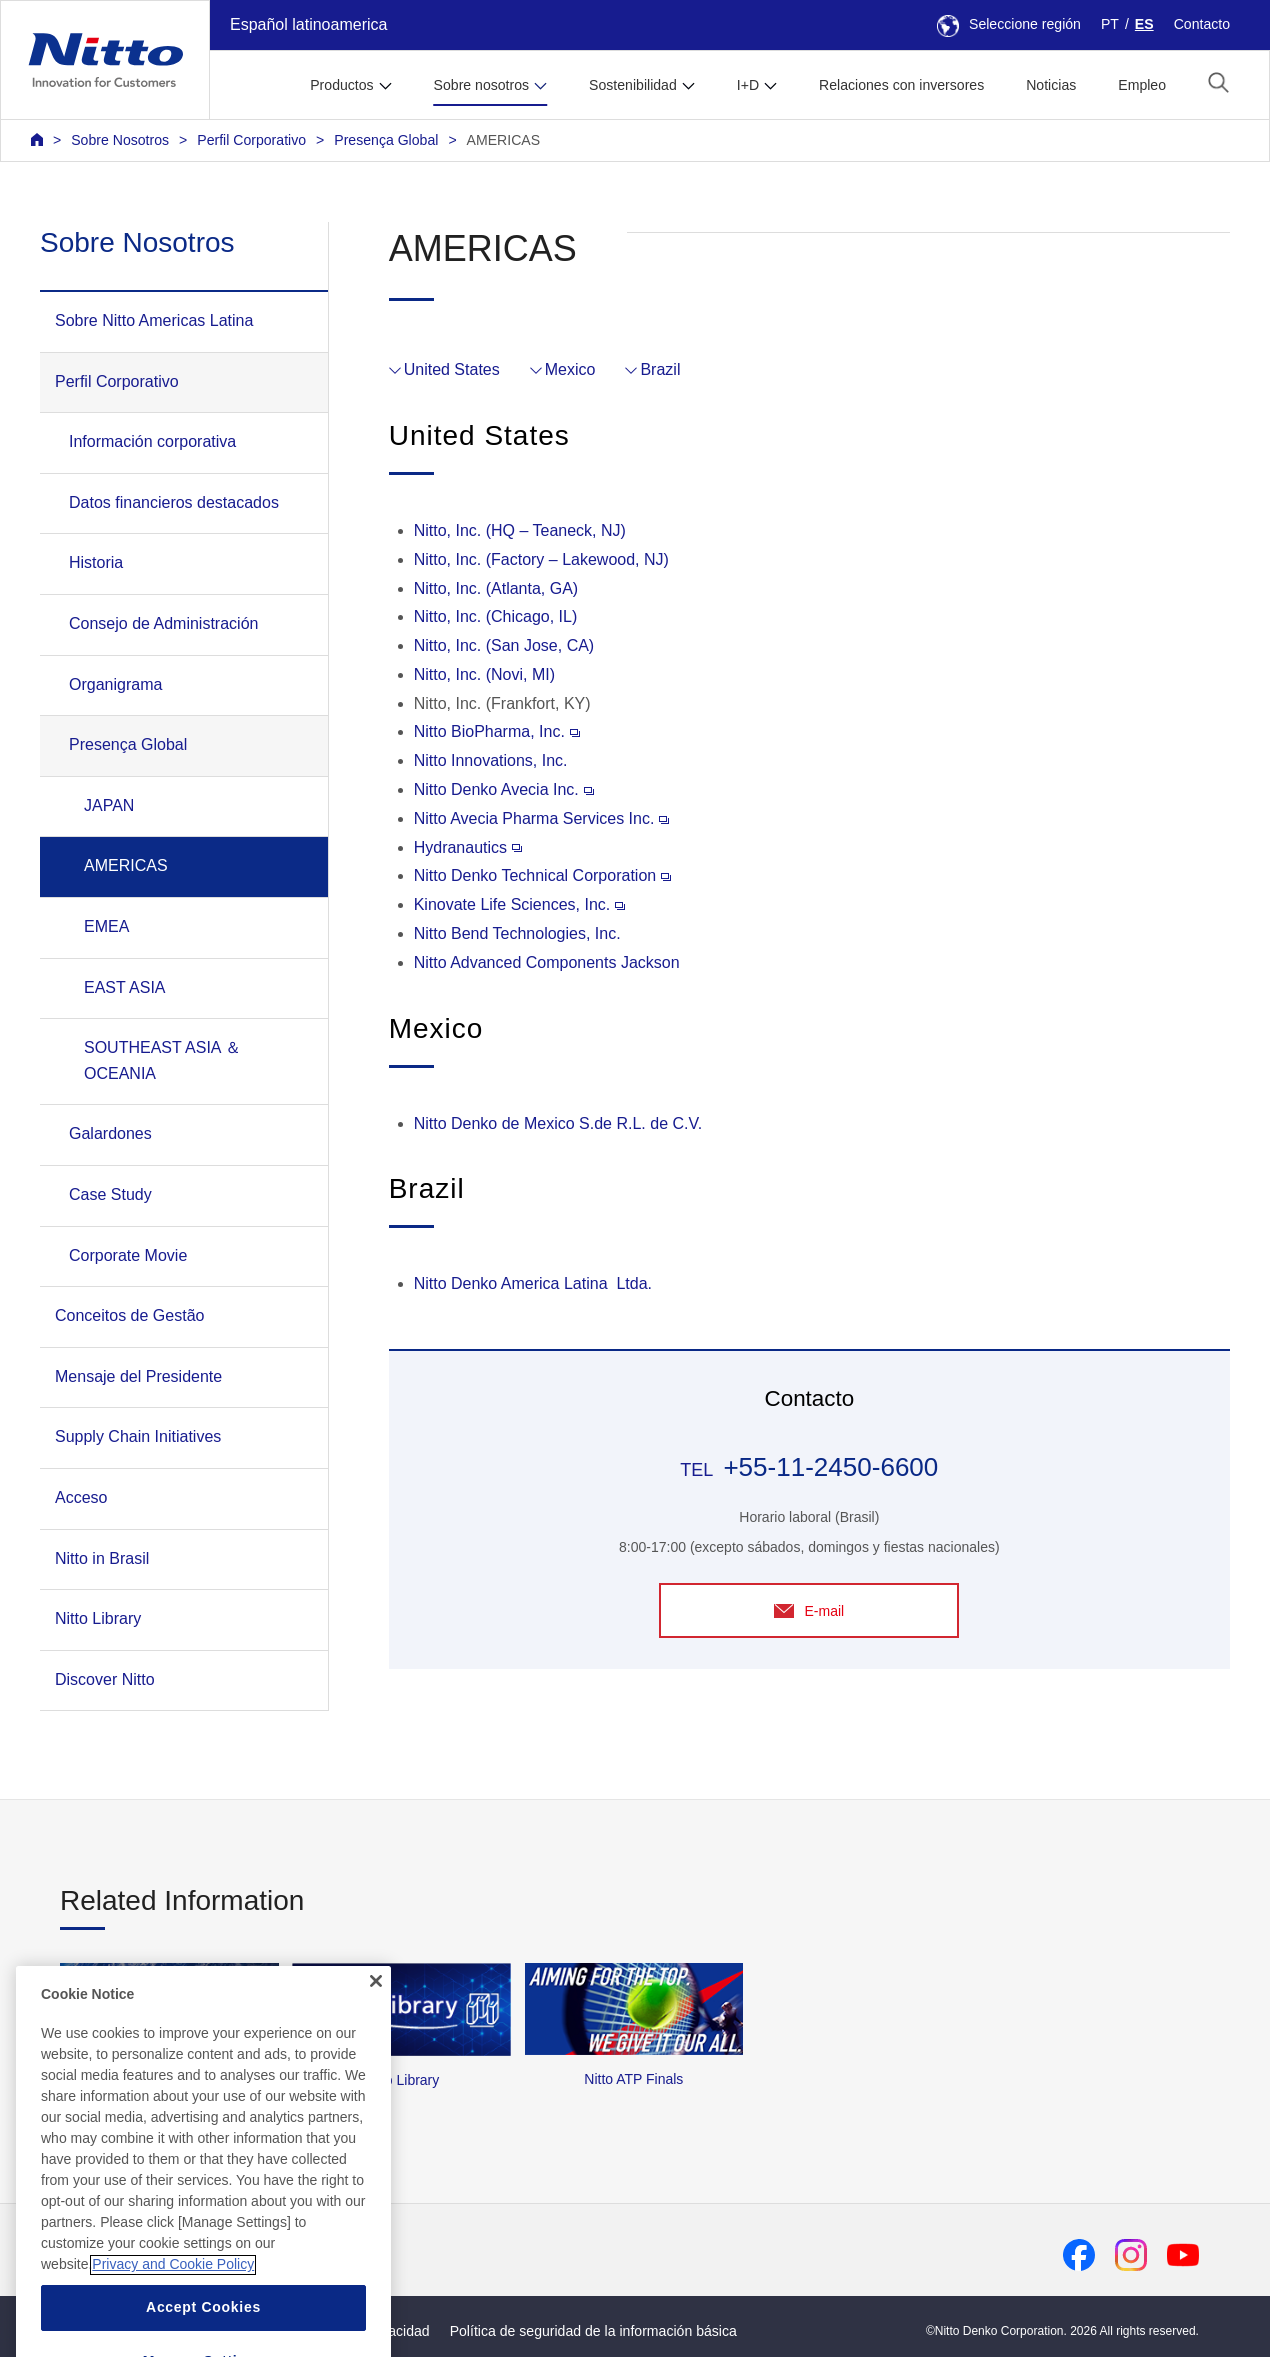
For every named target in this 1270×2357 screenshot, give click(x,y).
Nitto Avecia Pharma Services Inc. (542, 818)
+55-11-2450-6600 (830, 1467)
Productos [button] (341, 85)
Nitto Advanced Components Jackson (547, 962)
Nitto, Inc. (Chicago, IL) (496, 616)
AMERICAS (504, 140)
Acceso (81, 1497)
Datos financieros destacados (174, 502)
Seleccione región (1009, 24)
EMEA (106, 926)
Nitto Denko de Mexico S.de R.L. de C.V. (558, 1123)
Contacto (1202, 24)
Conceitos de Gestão (129, 1315)
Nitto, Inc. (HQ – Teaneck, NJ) (520, 530)
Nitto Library (98, 1618)
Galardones (110, 1133)
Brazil (660, 369)
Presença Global (386, 140)
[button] (1218, 82)
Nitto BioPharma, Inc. (497, 731)
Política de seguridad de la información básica (593, 2331)
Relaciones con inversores (901, 85)
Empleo (1142, 85)
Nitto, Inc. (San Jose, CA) (504, 645)
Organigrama (115, 684)
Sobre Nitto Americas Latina (154, 320)
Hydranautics (468, 847)
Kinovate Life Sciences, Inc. (520, 904)
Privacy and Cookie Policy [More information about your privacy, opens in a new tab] (173, 2299)
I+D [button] (748, 85)
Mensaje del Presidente (138, 1376)
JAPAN (109, 805)
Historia (96, 562)
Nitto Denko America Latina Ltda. (533, 1283)
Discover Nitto (105, 1679)
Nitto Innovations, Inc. (491, 760)
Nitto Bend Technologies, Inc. (517, 933)
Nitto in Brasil (102, 1558)
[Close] (376, 2015)
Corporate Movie (128, 1255)
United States (452, 369)
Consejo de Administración (163, 623)
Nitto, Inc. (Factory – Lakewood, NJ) (541, 559)
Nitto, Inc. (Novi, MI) (484, 674)
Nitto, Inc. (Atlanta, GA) (496, 588)
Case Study (110, 1194)
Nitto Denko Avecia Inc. (504, 789)
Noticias (1051, 85)
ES (1144, 24)
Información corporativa (152, 441)
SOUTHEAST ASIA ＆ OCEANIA (162, 1060)
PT (1110, 24)
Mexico (570, 369)
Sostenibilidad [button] (633, 85)
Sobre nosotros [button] (481, 85)
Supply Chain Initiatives (138, 1436)
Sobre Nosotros (120, 140)
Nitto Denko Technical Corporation (543, 875)
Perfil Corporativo (251, 140)
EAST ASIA (125, 987)
